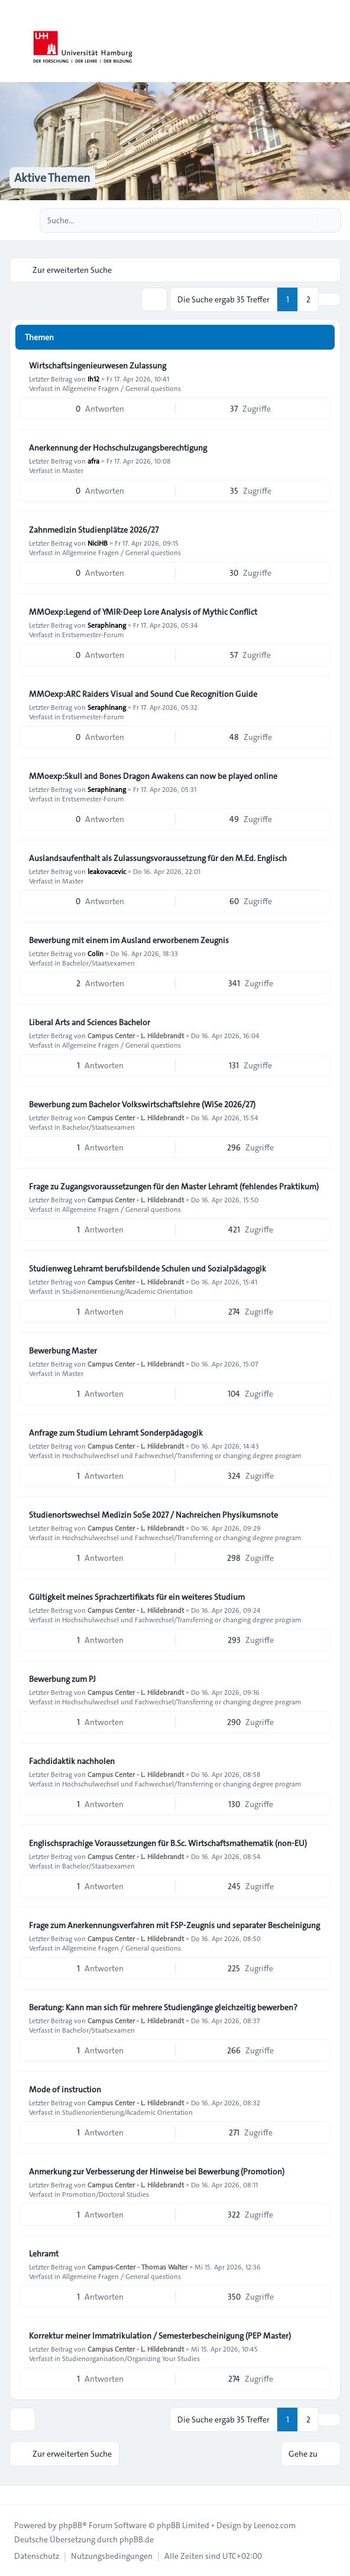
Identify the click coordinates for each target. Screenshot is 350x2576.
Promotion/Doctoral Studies (105, 2194)
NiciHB (98, 542)
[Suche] (307, 220)
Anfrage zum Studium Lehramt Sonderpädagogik (116, 1433)
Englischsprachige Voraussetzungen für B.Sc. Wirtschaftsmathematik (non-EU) (168, 1843)
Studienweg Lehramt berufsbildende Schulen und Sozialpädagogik (147, 1268)
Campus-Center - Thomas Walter (137, 2266)
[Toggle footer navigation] (14, 2495)
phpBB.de (136, 2539)
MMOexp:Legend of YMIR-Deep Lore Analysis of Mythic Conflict (143, 612)
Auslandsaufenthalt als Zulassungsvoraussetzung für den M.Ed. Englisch (158, 858)
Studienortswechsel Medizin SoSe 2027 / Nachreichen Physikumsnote (153, 1515)
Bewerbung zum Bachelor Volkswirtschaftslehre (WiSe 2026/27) (142, 1104)
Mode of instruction (65, 2089)
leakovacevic (107, 871)
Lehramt (44, 2253)
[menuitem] (36, 2556)
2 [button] (308, 299)
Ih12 (93, 378)
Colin (95, 953)
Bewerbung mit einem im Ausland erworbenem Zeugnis (129, 940)
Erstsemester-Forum (93, 634)
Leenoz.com (275, 2525)
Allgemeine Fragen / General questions (121, 388)
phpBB (70, 2525)
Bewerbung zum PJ (62, 1679)
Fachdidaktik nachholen (72, 1761)
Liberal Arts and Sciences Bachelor (89, 1022)
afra (93, 460)
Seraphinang (107, 624)
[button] (329, 299)
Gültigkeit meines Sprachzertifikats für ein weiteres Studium (137, 1597)
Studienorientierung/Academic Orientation (127, 1291)
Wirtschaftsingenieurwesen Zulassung (97, 365)
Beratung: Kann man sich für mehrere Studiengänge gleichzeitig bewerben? (163, 2007)
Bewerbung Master (63, 1351)
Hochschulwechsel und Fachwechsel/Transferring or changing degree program (182, 1455)
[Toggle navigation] (336, 41)
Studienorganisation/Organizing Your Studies (131, 2358)
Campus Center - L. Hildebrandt (136, 1035)
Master (72, 470)
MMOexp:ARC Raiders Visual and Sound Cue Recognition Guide (143, 694)
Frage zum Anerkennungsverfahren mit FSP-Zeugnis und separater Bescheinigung (174, 1925)
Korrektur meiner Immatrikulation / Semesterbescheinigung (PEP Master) (160, 2336)
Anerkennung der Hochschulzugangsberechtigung (118, 448)
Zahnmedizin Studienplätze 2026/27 (93, 530)
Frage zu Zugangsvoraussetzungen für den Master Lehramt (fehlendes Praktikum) (174, 1186)
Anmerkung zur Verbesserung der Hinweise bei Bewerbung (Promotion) (156, 2171)
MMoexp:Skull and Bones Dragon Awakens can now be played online (153, 776)
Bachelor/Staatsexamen (98, 962)
